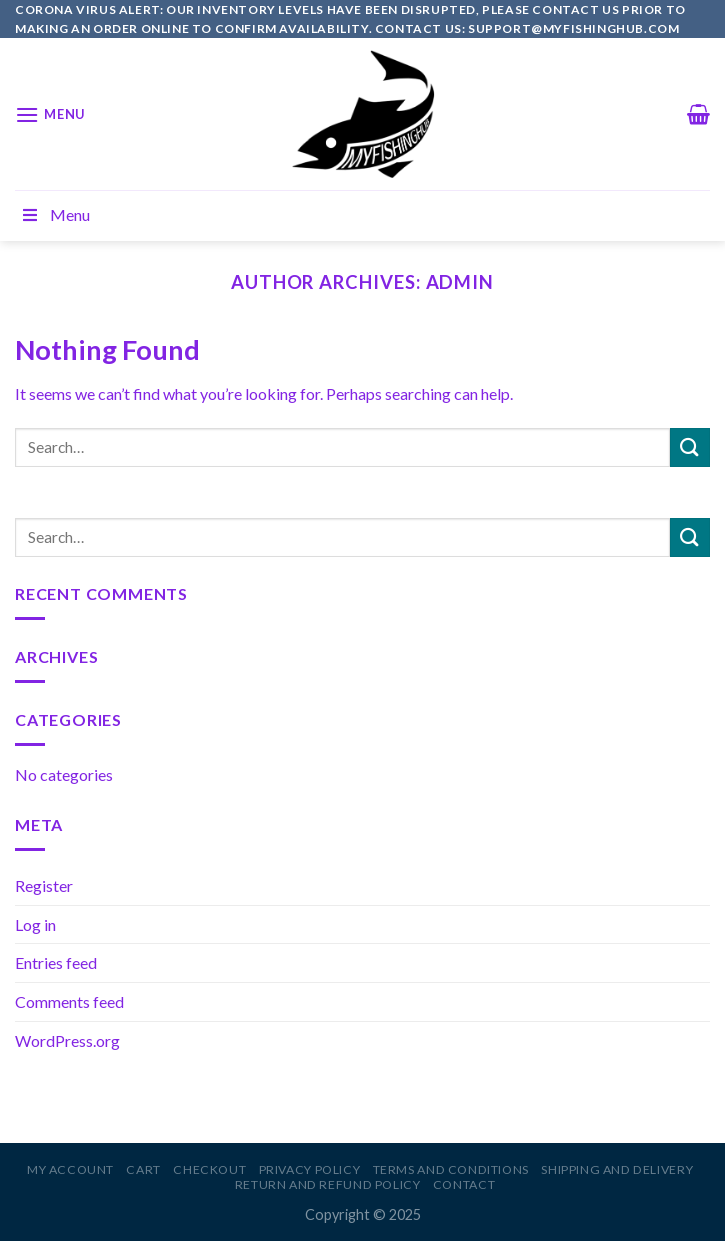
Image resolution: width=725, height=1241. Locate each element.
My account (70, 1169)
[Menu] (50, 114)
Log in (35, 924)
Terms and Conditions (451, 1169)
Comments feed (69, 1001)
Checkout (209, 1169)
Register (44, 885)
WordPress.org (67, 1040)
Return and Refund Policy (328, 1184)
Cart (143, 1169)
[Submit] (690, 447)
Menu (55, 214)
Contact (464, 1184)
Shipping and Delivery (617, 1169)
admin (460, 282)
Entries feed (56, 962)
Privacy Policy (310, 1169)
